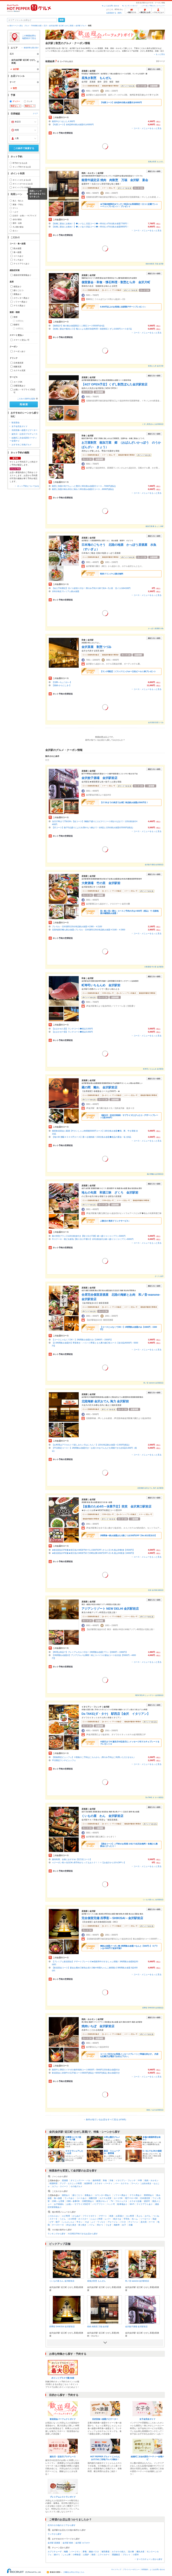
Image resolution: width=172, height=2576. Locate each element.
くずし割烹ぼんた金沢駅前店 (153, 424)
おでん (148, 2216)
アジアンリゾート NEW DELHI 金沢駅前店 (110, 1608)
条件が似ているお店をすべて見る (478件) (106, 2119)
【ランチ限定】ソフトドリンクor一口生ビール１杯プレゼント (128, 671)
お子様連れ (59, 2204)
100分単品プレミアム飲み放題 (65, 591)
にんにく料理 (96, 2219)
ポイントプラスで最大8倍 (62, 2378)
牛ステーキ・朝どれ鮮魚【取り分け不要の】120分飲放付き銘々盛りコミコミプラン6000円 (92, 1239)
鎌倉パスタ (94, 2551)
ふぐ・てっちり (98, 2222)
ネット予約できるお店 (22, 167)
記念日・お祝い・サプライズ (24, 216)
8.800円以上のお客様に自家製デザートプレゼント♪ (123, 307)
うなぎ (108, 2225)
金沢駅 (135, 51)
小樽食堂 (77, 2554)
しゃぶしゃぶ (68, 2222)
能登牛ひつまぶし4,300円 (63, 121)
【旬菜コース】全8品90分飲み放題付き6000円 (121, 102)
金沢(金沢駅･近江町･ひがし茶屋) (61, 26)
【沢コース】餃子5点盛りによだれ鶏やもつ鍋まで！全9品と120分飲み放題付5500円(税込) (92, 827)
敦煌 (93, 2554)
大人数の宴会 (18, 227)
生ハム (135, 2219)
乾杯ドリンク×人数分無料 (111, 574)
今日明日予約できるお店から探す (83, 2234)
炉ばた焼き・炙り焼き (76, 2225)
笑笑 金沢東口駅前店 (156, 1590)
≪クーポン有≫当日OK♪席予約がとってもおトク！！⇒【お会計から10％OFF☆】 (89, 1862)
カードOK (17, 382)
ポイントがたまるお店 (22, 180)
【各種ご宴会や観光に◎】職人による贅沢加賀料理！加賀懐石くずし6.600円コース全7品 (92, 329)
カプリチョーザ (55, 2551)
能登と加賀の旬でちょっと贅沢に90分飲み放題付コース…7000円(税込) (84, 486)
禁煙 (15, 317)
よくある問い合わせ (111, 6)
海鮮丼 (117, 2225)
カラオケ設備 (135, 2201)
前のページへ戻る (16, 26)
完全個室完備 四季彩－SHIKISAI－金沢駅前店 (112, 1918)
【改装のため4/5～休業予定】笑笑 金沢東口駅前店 (116, 1506)
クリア (35, 113)
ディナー (16, 101)
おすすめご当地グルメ (22, 444)
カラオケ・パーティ (103, 2183)
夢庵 (85, 2551)
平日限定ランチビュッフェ (64, 1760)
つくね (156, 2216)
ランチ (29, 101)
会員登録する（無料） (114, 13)
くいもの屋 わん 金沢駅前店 (102, 1816)
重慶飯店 (116, 2554)
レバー (108, 2219)
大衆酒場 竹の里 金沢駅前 (101, 883)
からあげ (76, 2216)
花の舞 (131, 2551)
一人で (15, 212)
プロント (126, 2554)
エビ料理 (66, 2216)
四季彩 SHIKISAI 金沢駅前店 (153, 2008)
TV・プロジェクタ (119, 2201)
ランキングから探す (57, 2234)
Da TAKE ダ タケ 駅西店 (154, 1797)
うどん (63, 2219)
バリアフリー (99, 2204)
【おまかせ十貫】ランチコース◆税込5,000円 (72, 1032)
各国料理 (88, 2183)
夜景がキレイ (102, 2201)
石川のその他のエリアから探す (62, 2525)
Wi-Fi (132, 2204)
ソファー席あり (20, 302)
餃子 (58, 2222)
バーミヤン (75, 2551)
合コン (15, 231)
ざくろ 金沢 (159, 1276)
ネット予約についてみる (28, 486)
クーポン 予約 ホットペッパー (153, 6)
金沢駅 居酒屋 (54, 2543)
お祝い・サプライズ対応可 (24, 391)
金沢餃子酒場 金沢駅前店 (99, 778)
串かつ (100, 2225)
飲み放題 (17, 248)
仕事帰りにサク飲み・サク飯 (73, 2138)
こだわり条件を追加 (26, 399)
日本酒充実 (18, 363)
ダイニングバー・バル (80, 2180)
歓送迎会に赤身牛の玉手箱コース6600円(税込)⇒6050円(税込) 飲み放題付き (86, 2073)
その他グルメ (76, 2186)
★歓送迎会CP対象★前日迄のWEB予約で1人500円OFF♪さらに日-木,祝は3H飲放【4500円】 (93, 1550)
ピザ (51, 2222)
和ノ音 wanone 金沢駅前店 (153, 1383)
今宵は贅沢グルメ (112, 2137)
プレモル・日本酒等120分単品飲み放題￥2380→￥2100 (77, 926)
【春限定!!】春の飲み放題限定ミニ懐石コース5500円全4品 (78, 326)
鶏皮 (155, 2219)
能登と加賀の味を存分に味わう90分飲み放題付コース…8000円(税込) (83, 489)
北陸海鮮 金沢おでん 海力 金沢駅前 (105, 1401)
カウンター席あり (21, 298)
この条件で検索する (23, 148)
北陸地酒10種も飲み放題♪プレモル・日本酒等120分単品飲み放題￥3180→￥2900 (88, 930)
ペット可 (111, 2204)
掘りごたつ (18, 290)
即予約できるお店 (20, 163)
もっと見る (160, 54)
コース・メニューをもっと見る (148, 128)
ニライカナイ (104, 2554)
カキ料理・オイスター (78, 2219)
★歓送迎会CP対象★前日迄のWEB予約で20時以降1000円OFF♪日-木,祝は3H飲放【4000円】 (93, 1553)
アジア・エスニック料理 (71, 2183)
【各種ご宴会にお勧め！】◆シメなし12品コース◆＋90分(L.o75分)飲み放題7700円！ (90, 223)
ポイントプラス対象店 (22, 187)
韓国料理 (53, 2183)
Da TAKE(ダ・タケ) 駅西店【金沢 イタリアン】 (116, 1713)
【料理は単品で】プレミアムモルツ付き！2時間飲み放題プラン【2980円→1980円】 (90, 1652)
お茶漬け (120, 2216)
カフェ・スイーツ (60, 2186)
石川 (45, 26)
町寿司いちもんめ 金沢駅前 (101, 985)
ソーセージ (145, 2219)
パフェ (92, 2225)
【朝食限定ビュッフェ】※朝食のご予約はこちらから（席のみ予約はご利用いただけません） (94, 1757)
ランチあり (18, 260)
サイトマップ (116, 2569)
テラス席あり (19, 305)
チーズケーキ (58, 2225)
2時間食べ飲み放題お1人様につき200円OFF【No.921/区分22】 (128, 1535)
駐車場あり (122, 2204)
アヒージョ (113, 2222)
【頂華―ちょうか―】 (62, 682)
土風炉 (86, 2554)
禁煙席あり (149, 2195)
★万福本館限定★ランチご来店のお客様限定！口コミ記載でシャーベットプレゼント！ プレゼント (129, 205)
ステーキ (53, 2219)
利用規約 (144, 2569)
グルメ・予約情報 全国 (33, 26)
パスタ (123, 2222)
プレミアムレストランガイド (63, 2497)
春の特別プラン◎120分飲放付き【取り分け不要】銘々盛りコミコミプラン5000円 (89, 1236)
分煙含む (20, 321)
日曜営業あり (19, 386)
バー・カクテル (122, 2183)
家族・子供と (18, 204)
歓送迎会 (16, 422)
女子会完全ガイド (20, 426)
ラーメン (135, 2183)
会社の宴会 (17, 219)
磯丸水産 (140, 2551)
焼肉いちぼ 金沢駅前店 (98, 2026)
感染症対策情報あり (22, 275)
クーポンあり (19, 351)
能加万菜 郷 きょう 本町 (155, 526)
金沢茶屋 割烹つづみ (96, 647)
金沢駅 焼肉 (68, 2543)
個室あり (17, 286)
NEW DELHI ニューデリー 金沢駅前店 (149, 1695)
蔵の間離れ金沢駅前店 (155, 1174)
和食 (106, 48)
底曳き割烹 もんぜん (96, 78)
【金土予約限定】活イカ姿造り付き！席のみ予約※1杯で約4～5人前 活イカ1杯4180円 (91, 588)
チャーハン (133, 2222)
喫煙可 (16, 325)
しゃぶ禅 (66, 2554)
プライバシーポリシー (131, 2569)
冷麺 (130, 2225)
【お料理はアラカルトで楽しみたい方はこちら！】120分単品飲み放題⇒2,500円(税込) (90, 1445)
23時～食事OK (73, 2201)
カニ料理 (130, 2216)
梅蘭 (66, 2551)
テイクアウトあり (21, 264)
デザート (103, 2216)
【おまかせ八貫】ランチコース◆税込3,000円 (72, 1029)
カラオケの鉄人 (119, 2551)
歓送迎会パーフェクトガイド (63, 2419)
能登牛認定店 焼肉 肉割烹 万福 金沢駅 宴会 (115, 180)
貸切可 (147, 2201)
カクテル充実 (19, 370)
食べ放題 (17, 252)
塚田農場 (105, 2551)
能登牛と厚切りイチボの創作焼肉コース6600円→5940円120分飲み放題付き (86, 2070)
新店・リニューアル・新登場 (112, 2152)
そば (87, 2222)
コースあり (18, 256)
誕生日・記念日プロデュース (25, 434)
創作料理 (97, 2180)
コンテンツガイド (131, 6)
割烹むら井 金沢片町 (156, 366)
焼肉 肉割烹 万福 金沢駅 (155, 264)
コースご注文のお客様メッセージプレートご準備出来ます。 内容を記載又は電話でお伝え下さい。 (129, 2055)
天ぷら (139, 2216)
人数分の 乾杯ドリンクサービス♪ (114, 1221)
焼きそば (117, 2219)
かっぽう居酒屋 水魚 (156, 628)
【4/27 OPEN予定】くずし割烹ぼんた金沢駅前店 (114, 384)
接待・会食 (17, 223)
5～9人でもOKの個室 (152, 2151)
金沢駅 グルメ (81, 26)
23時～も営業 (58, 2201)
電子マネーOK (131, 2198)
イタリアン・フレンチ (126, 2180)
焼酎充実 (17, 367)
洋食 (111, 2180)
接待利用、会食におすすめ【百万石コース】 (72, 1859)
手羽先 (126, 2219)
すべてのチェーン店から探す (150, 2559)
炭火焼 (144, 2222)
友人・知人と (18, 201)
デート (15, 208)
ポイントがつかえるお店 (23, 184)
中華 (140, 2180)
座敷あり (17, 294)
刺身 (111, 2216)
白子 (124, 2225)
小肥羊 (136, 2554)
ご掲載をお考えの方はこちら (73, 2572)
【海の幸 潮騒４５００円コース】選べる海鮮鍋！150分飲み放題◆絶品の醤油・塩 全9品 (91, 1137)
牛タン (80, 2222)
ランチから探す (55, 2534)
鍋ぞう (57, 2554)
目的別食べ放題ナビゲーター (25, 430)
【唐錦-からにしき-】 (61, 685)
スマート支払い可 (21, 340)
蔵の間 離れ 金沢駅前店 (99, 1087)
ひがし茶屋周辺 (146, 51)
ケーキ (152, 2222)
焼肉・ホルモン (116, 48)
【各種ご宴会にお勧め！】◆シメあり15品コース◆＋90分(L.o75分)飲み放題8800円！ (90, 227)
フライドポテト (90, 2216)
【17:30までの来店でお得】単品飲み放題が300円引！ (124, 802)
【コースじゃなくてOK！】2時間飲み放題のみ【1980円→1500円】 (82, 1339)
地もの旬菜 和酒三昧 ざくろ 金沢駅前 (110, 1192)
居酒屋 (100, 48)
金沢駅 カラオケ (82, 2543)
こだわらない (54, 2216)
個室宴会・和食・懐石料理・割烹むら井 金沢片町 (116, 282)
